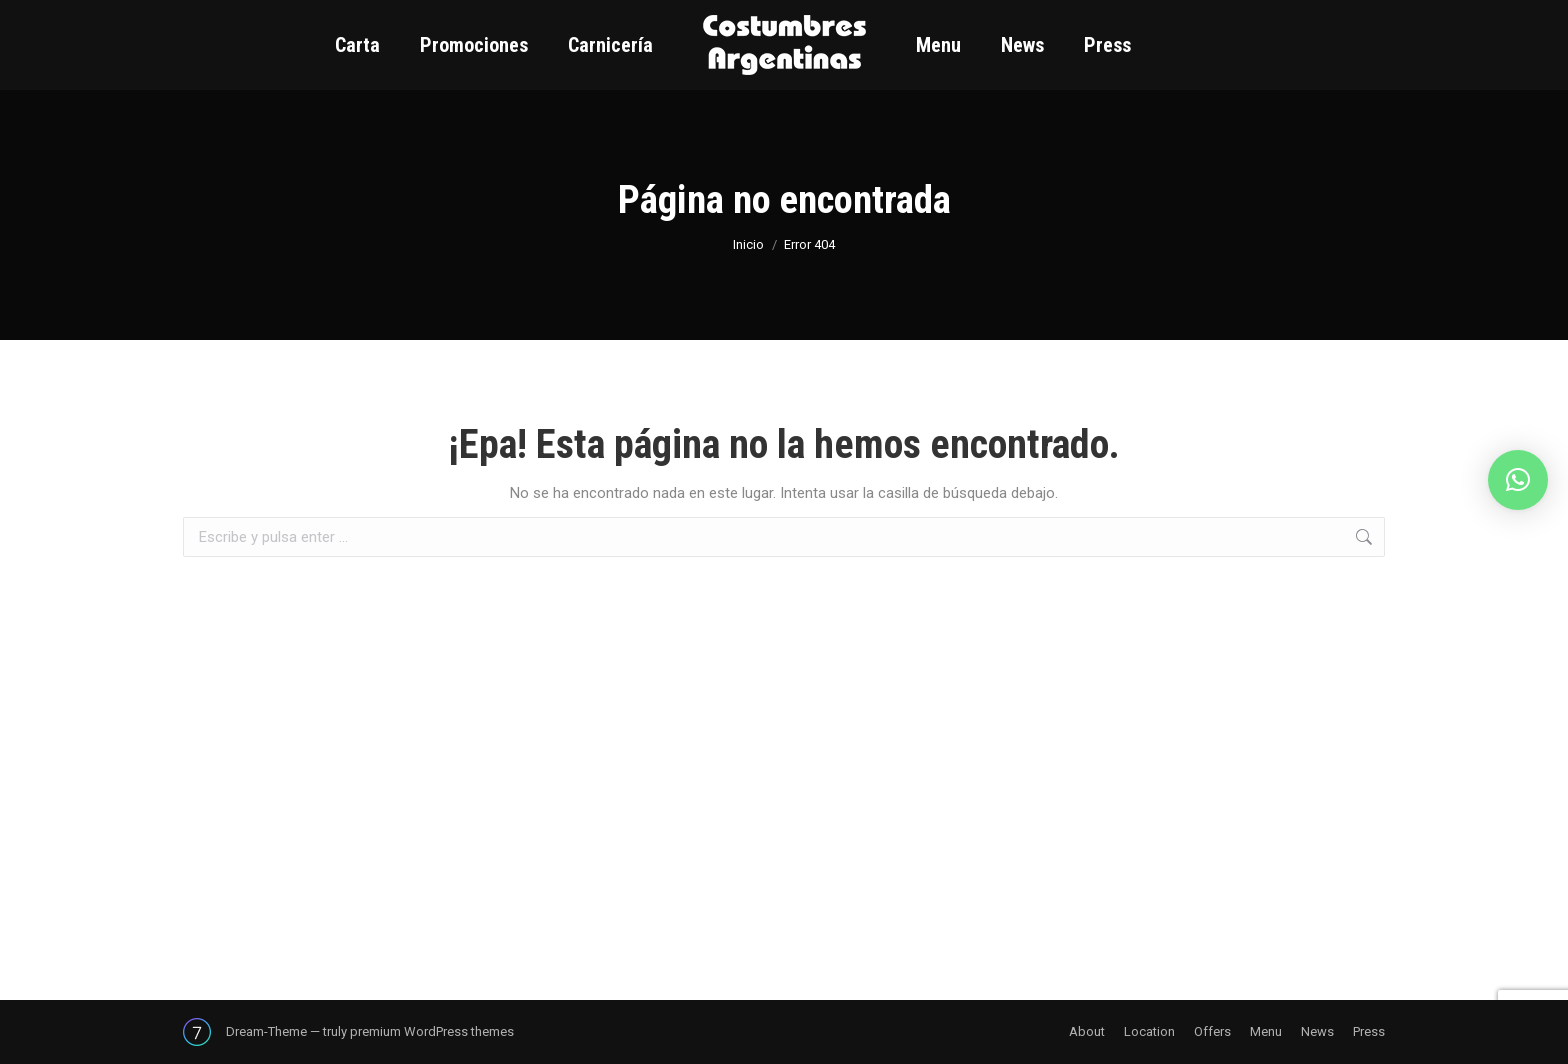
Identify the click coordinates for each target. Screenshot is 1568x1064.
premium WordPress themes (432, 1031)
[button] (1518, 480)
